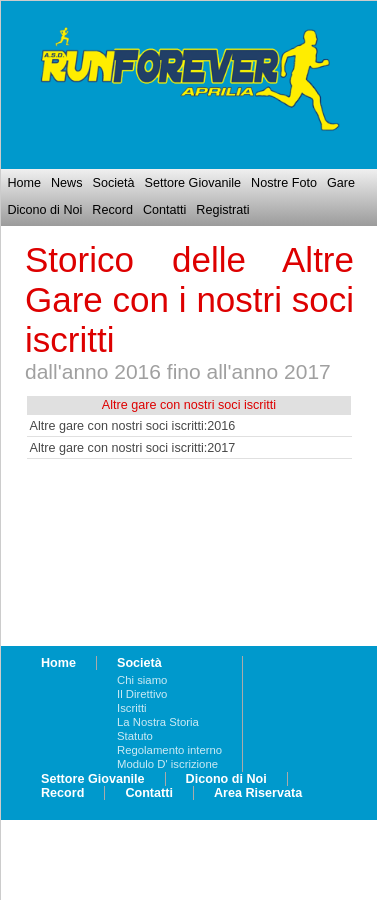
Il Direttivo (142, 694)
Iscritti (132, 708)
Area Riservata (258, 793)
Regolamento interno (169, 750)
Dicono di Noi (44, 210)
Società (113, 183)
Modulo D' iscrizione (167, 764)
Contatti (164, 210)
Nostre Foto (284, 183)
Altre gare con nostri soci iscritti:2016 (133, 426)
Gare (341, 183)
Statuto (135, 736)
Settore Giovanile (193, 183)
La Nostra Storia (158, 722)
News (67, 183)
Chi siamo (142, 680)
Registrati (222, 210)
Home (24, 183)
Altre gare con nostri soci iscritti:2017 (133, 448)
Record (112, 210)
